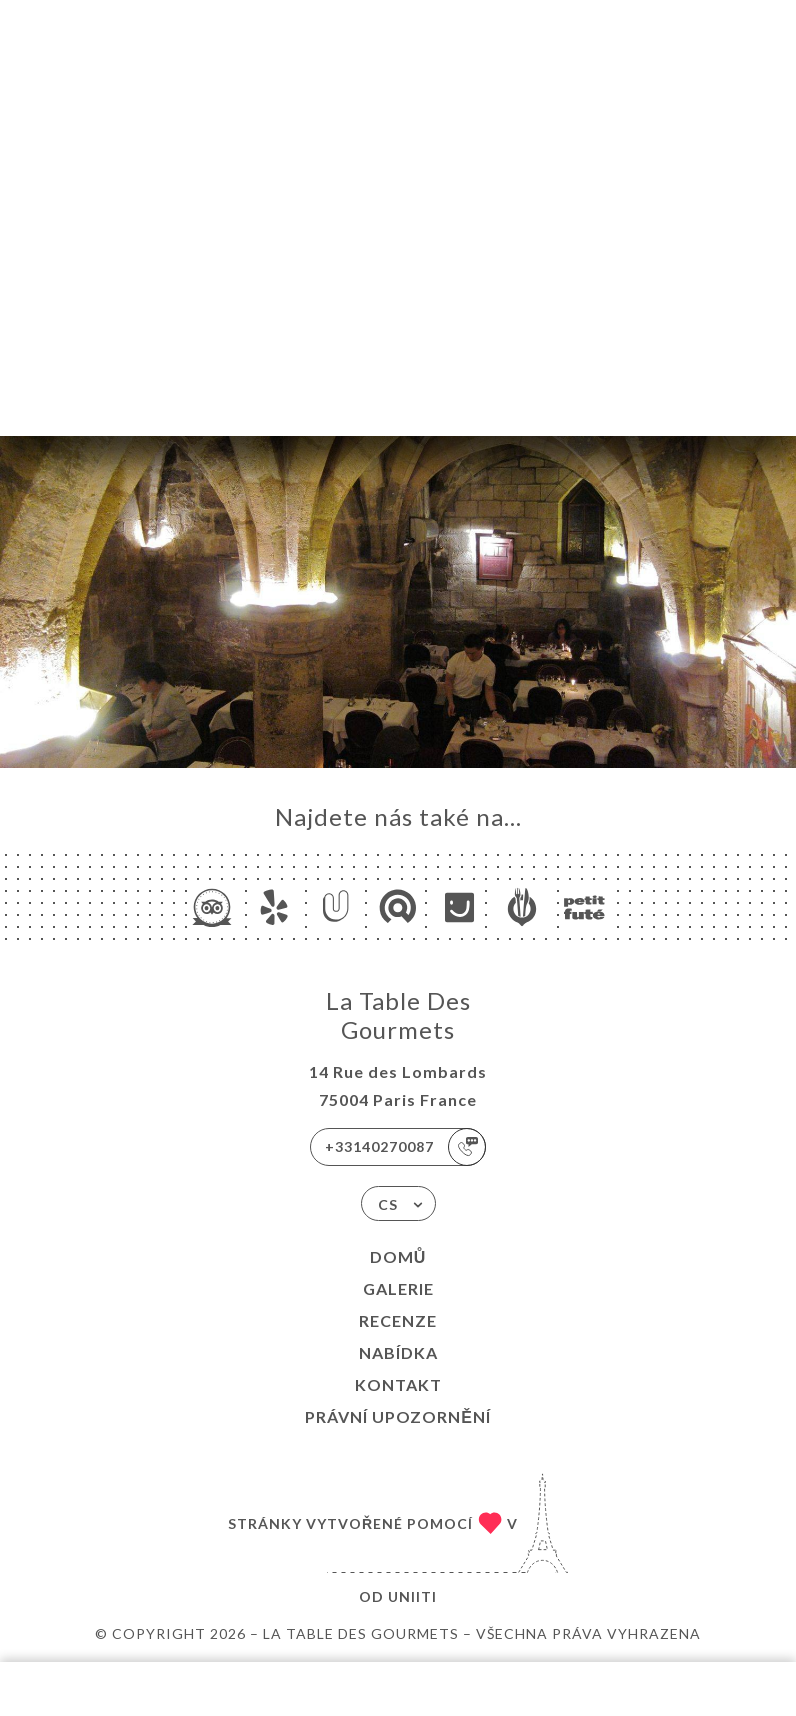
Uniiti (412, 1596)
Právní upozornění (398, 1416)
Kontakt (398, 1384)
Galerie (398, 1288)
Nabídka (398, 1352)
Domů (398, 1256)
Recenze (398, 1320)
